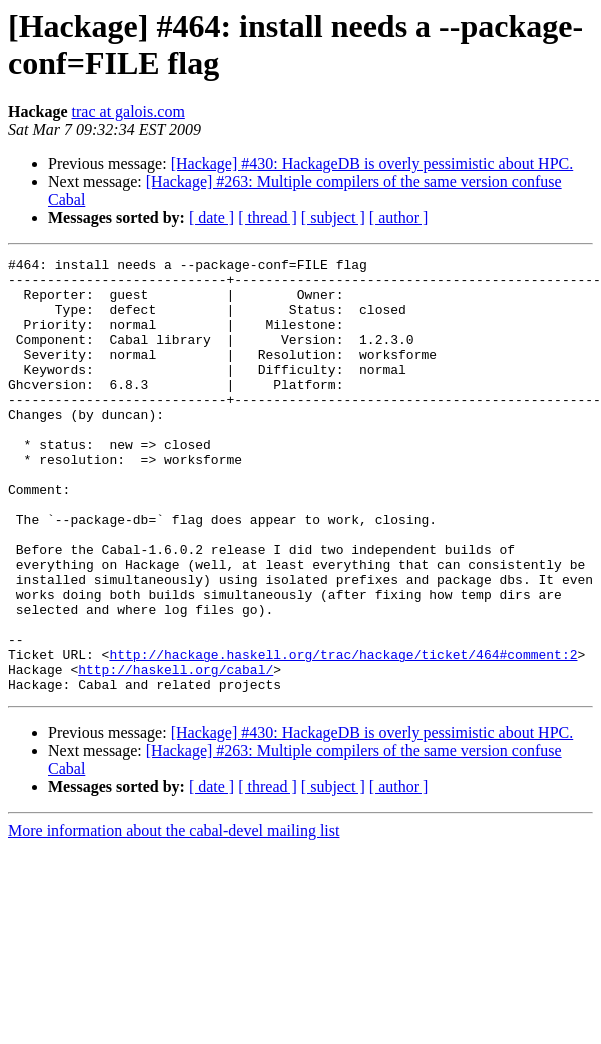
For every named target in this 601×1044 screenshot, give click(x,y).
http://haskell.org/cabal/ (175, 753)
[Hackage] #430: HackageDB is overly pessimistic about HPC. (372, 163)
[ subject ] (333, 217)
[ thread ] (267, 217)
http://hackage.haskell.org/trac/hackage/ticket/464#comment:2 (343, 735)
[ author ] (399, 217)
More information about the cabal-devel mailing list (173, 917)
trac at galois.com (128, 111)
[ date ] (211, 217)
